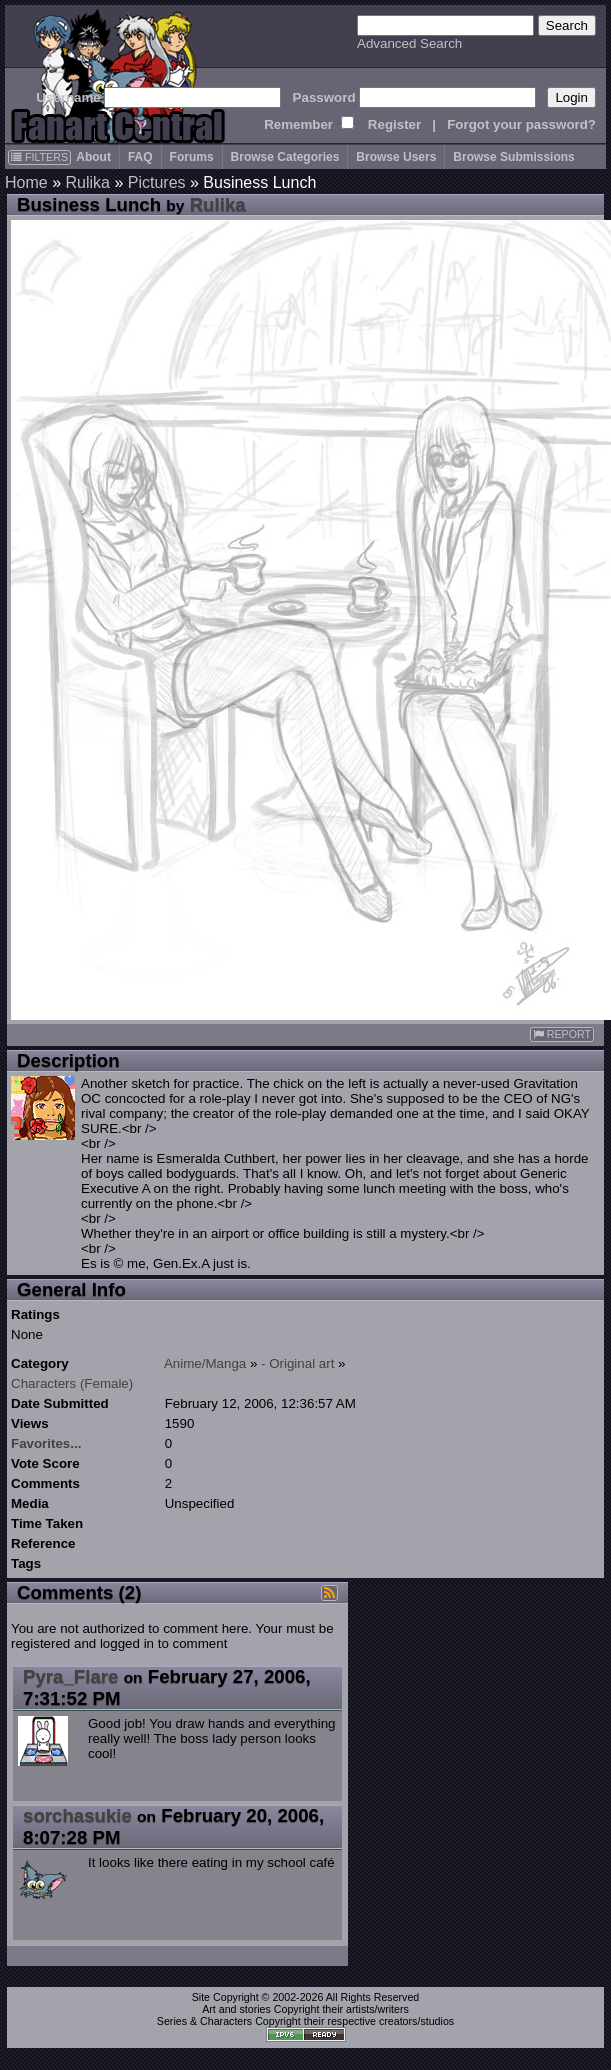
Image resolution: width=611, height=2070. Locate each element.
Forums (192, 157)
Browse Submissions (513, 157)
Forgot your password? (521, 124)
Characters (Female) (72, 1383)
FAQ (140, 157)
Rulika (87, 182)
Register (394, 124)
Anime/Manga (205, 1363)
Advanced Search (409, 43)
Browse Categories (285, 157)
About (93, 157)
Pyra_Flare (70, 1676)
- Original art (297, 1363)
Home (26, 182)
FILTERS (39, 157)
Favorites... (46, 1443)
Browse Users (396, 157)
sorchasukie (77, 1815)
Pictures (157, 182)
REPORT (562, 1034)
